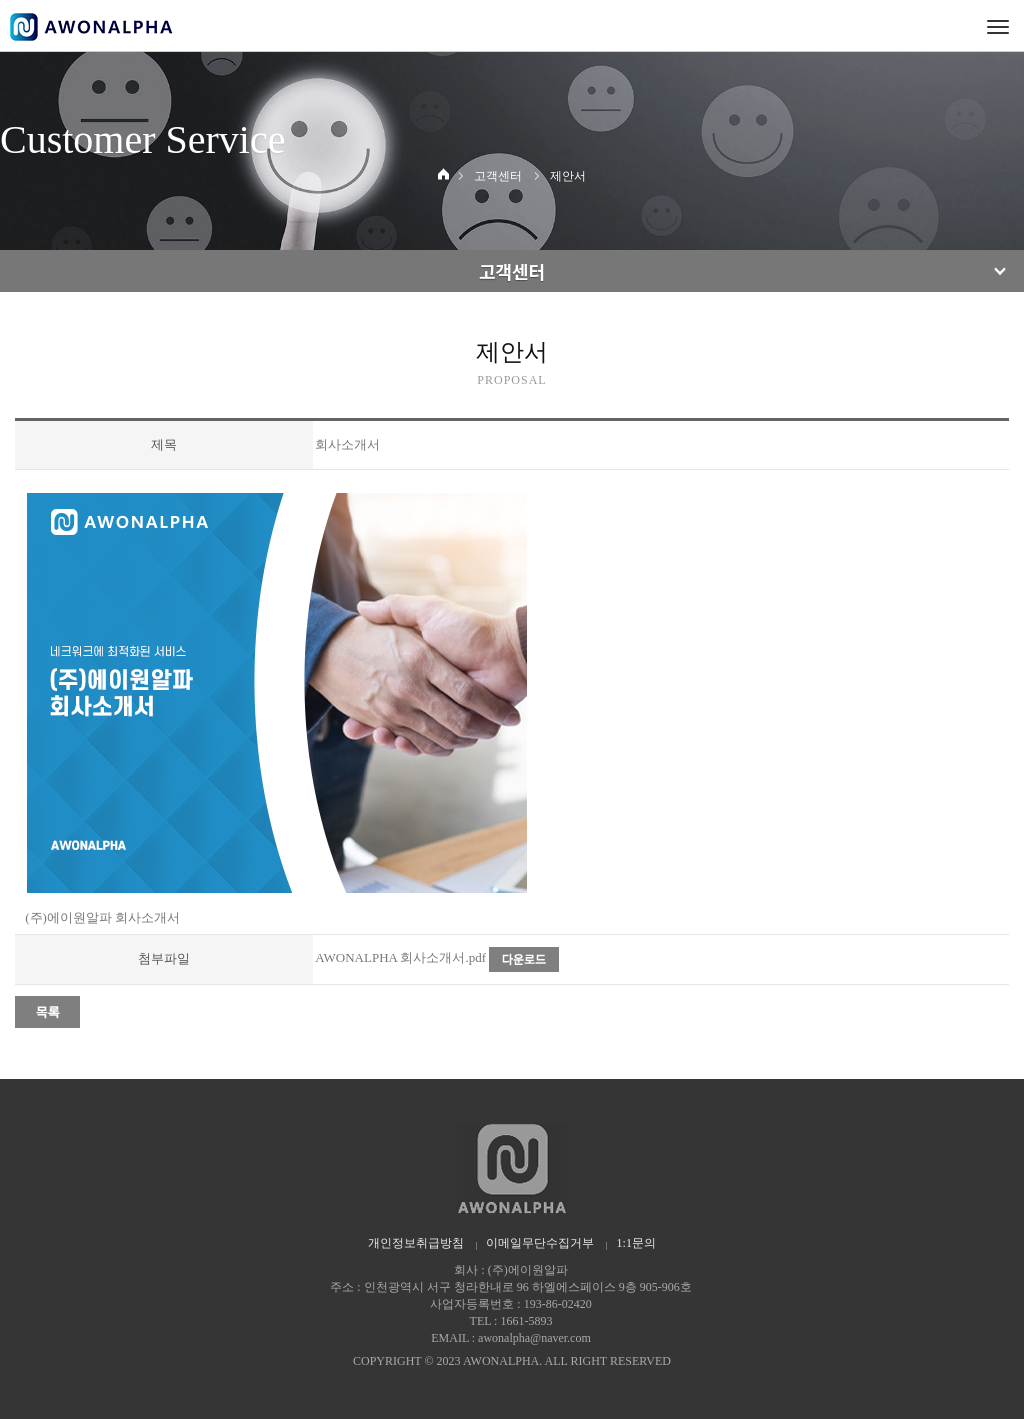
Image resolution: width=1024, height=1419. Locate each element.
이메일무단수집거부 (540, 1243)
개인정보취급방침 (416, 1243)
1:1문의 (636, 1243)
